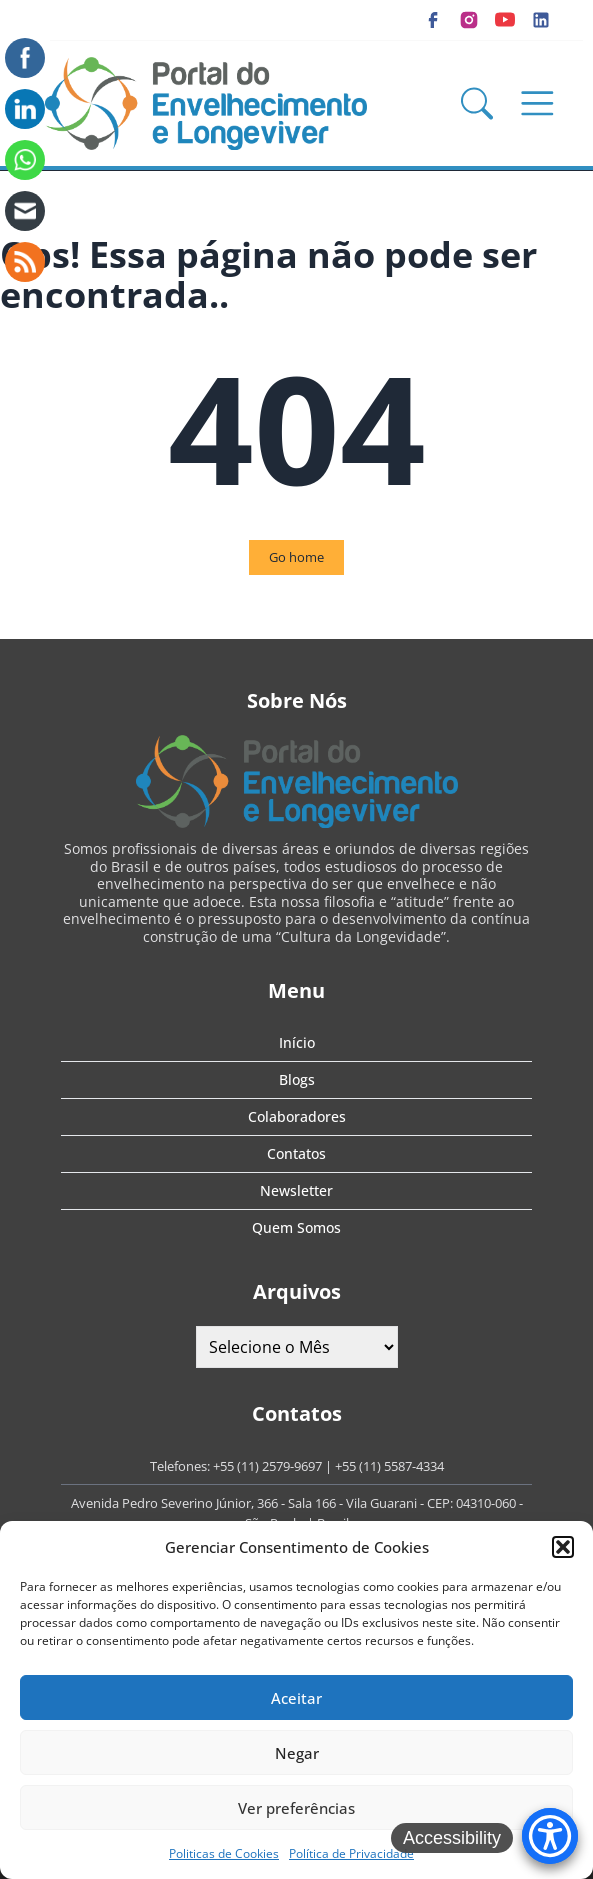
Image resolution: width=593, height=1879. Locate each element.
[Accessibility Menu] (550, 1836)
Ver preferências (296, 1808)
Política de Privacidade (351, 1853)
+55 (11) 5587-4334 (389, 1466)
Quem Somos (296, 1227)
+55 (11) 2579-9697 (267, 1466)
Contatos (296, 1153)
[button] (563, 1547)
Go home (296, 557)
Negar (297, 1753)
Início (297, 1042)
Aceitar (296, 1698)
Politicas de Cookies (224, 1853)
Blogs (297, 1079)
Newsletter (296, 1190)
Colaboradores (297, 1116)
